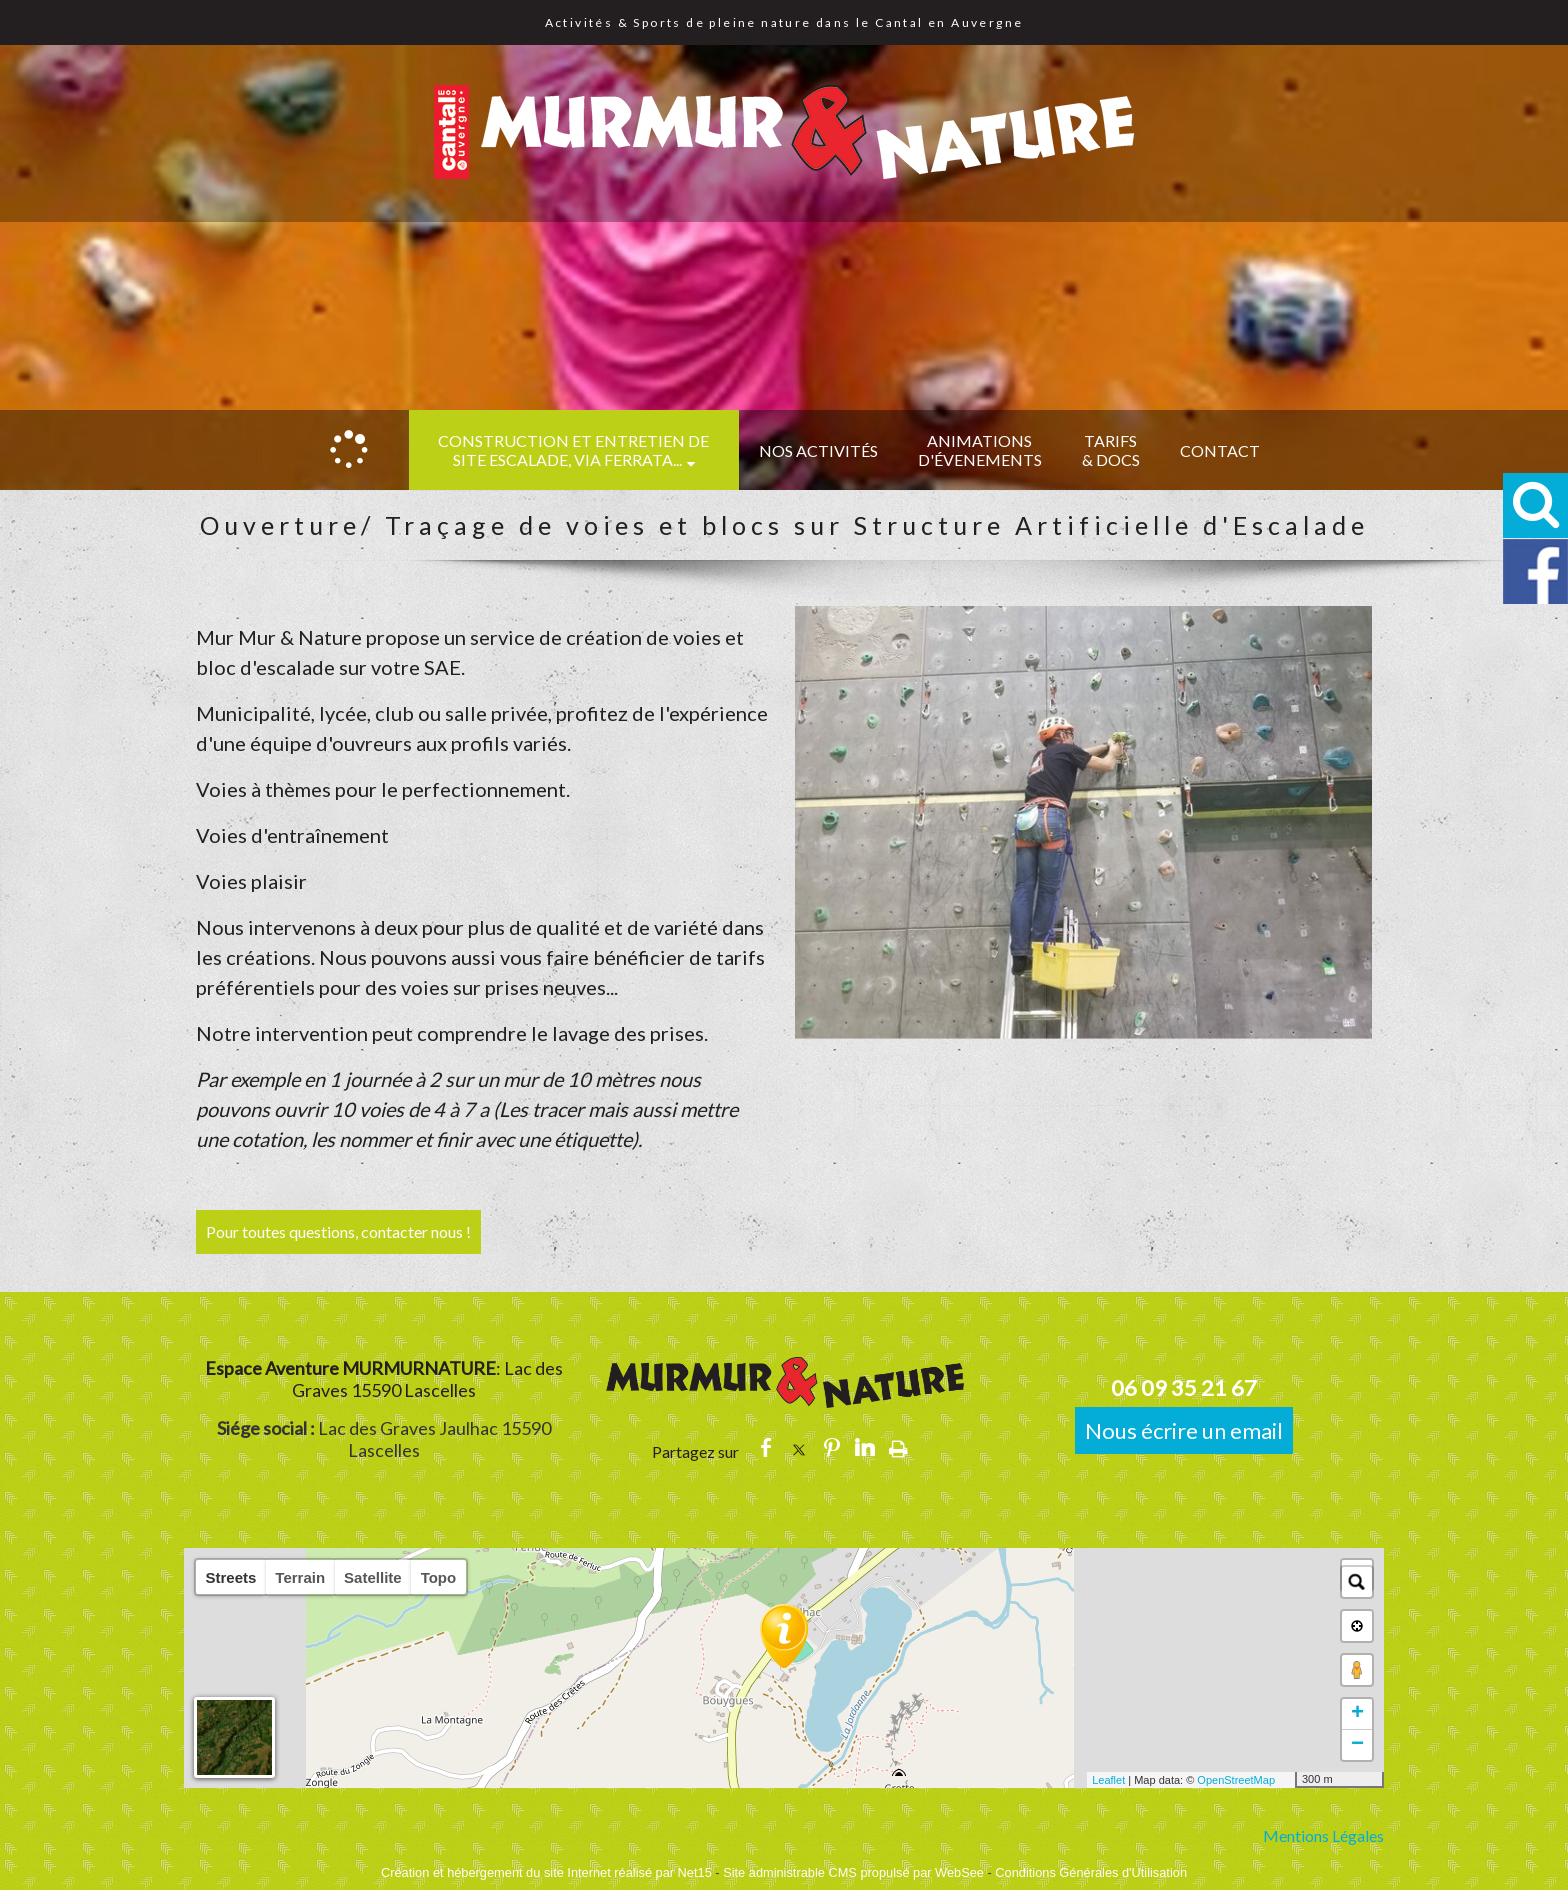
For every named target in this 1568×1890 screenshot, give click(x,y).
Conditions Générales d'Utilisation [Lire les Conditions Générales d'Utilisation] (1091, 1872)
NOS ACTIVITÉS (818, 450)
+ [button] (1357, 1714)
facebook (766, 1447)
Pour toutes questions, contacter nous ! (338, 1231)
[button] (1535, 505)
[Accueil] (349, 450)
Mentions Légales (1323, 1835)
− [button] (1357, 1745)
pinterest (832, 1447)
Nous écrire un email (1184, 1430)
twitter (799, 1447)
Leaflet (1108, 1780)
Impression (898, 1448)
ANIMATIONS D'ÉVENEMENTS (980, 450)
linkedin (865, 1447)
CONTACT (1220, 450)
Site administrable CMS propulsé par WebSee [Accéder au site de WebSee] (853, 1872)
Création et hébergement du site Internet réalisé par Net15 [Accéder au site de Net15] (546, 1872)
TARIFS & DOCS (1111, 450)
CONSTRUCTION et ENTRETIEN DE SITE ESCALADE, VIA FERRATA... (573, 450)
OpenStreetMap (1236, 1780)
